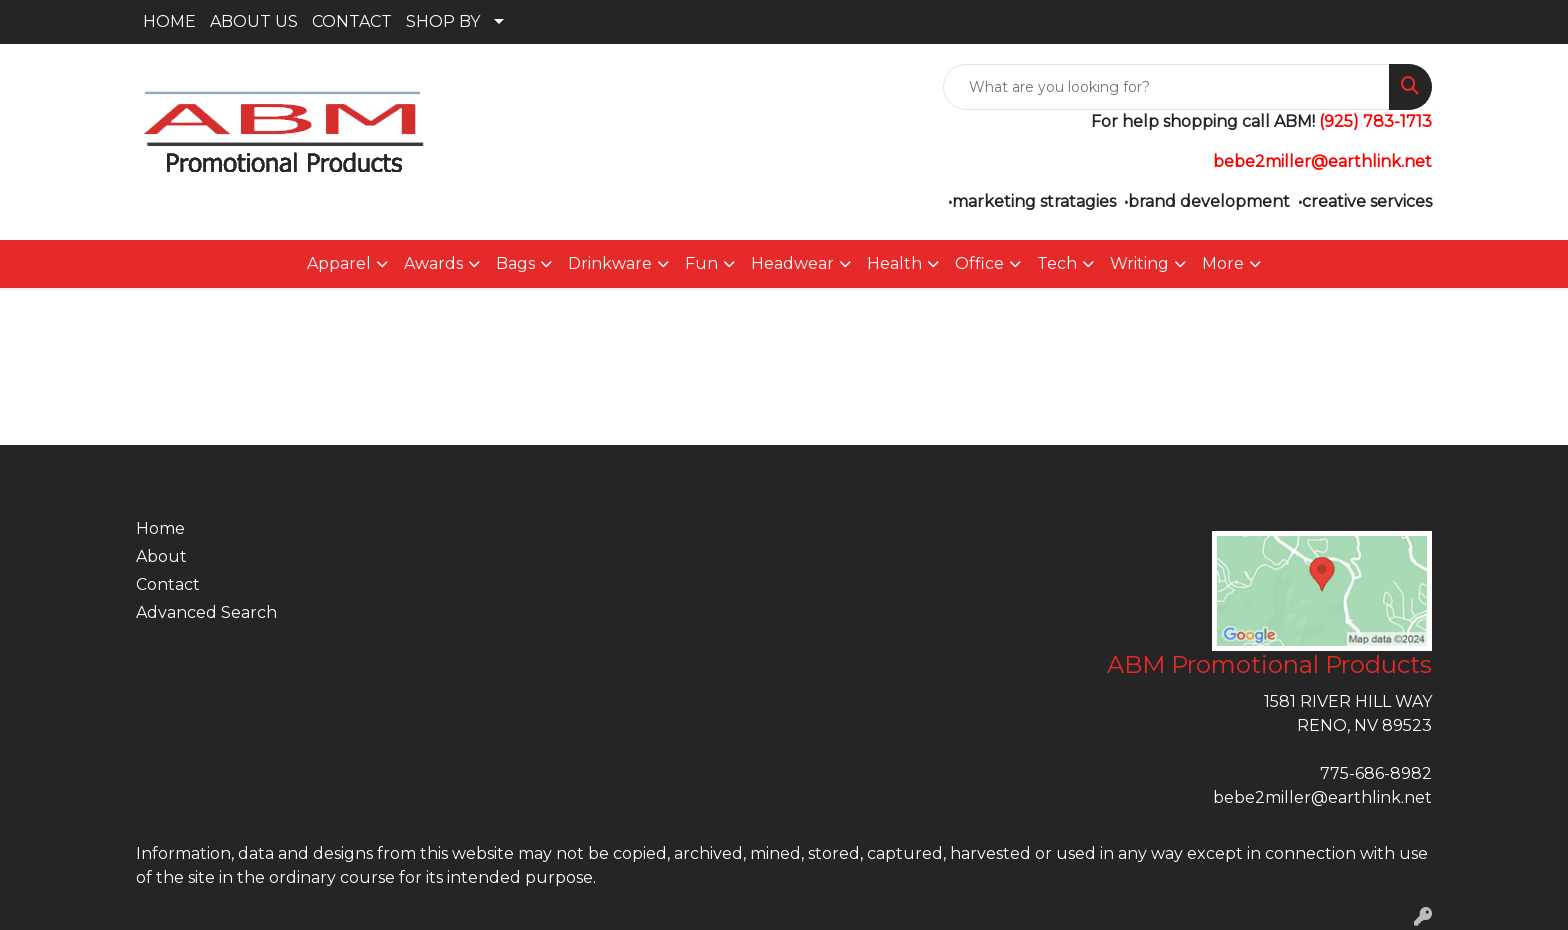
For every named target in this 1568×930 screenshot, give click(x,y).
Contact (168, 584)
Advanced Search (206, 612)
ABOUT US (254, 21)
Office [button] (979, 263)
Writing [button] (1139, 263)
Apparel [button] (339, 263)
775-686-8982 (1376, 773)
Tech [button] (1057, 263)
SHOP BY (443, 21)
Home (160, 528)
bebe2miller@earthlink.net (1322, 797)
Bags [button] (515, 263)
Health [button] (894, 263)
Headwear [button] (792, 263)
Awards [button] (433, 263)
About (161, 556)
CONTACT (352, 21)
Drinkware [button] (610, 263)
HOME (169, 21)
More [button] (1223, 263)
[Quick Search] (1166, 87)
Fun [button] (701, 263)
